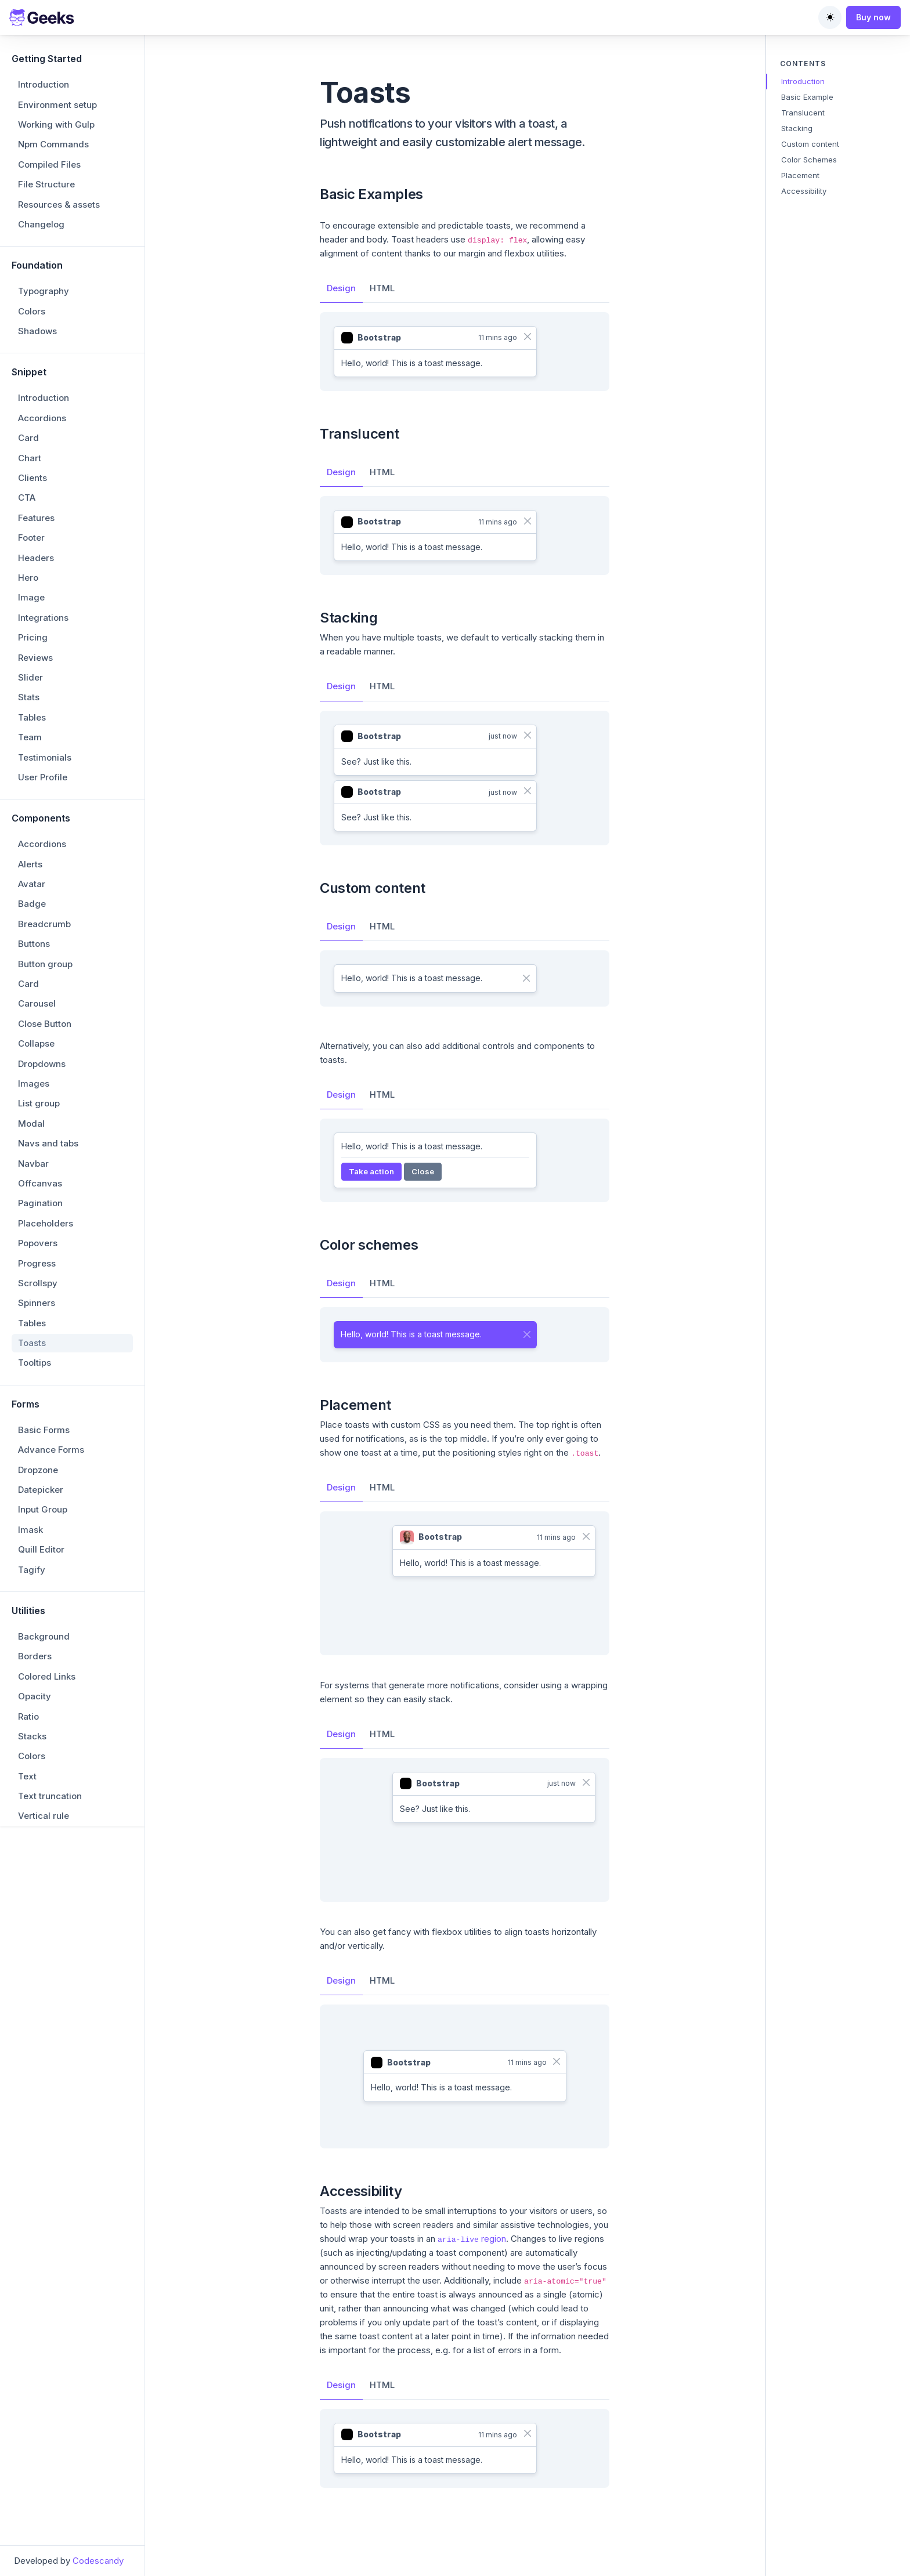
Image (31, 597)
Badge (32, 903)
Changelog (41, 224)
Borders (35, 1656)
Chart (29, 458)
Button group (45, 963)
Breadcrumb (44, 923)
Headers (36, 557)
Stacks (32, 1736)
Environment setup (57, 104)
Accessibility (803, 191)
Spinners (36, 1302)
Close (422, 1171)
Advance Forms (51, 1449)
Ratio (28, 1716)
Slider (30, 677)
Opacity (34, 1696)
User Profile (42, 777)
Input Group (42, 1509)
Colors (31, 311)
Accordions (42, 418)
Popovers (37, 1243)
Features (36, 517)
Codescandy (98, 2560)
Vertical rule (43, 1815)
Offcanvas (40, 1183)
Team (30, 737)
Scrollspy (37, 1283)
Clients (32, 477)
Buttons (34, 943)
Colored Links (46, 1676)
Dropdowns (42, 1063)
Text (27, 1776)
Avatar (31, 883)
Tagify (31, 1569)
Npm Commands (53, 144)
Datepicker (40, 1489)
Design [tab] (341, 288)
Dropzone (38, 1469)
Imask (30, 1529)
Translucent (803, 112)
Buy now (873, 17)
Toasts (32, 1342)
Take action (371, 1171)
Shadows (37, 331)
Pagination (40, 1203)
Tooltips (34, 1362)
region (472, 2238)
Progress (37, 1263)
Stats (28, 697)
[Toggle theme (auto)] (830, 17)
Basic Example (807, 97)
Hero (28, 577)
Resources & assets (59, 204)
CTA (26, 497)
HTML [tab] (382, 288)
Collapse (36, 1043)
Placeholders (45, 1223)
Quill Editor (41, 1549)
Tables (32, 717)
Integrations (43, 617)
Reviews (35, 657)
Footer (31, 537)
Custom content (810, 144)
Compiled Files (49, 164)
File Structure (46, 184)
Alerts (30, 864)
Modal (31, 1123)
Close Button (44, 1023)
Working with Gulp (56, 124)
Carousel (37, 1003)
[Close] (527, 336)
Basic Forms (44, 1429)
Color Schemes (809, 159)
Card (28, 437)
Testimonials (44, 757)
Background (44, 1636)
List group (39, 1103)
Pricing (33, 637)
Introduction (43, 84)
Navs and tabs (48, 1143)
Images (33, 1083)
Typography (43, 290)
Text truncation (50, 1795)
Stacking (797, 128)
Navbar (33, 1163)
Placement (800, 175)
